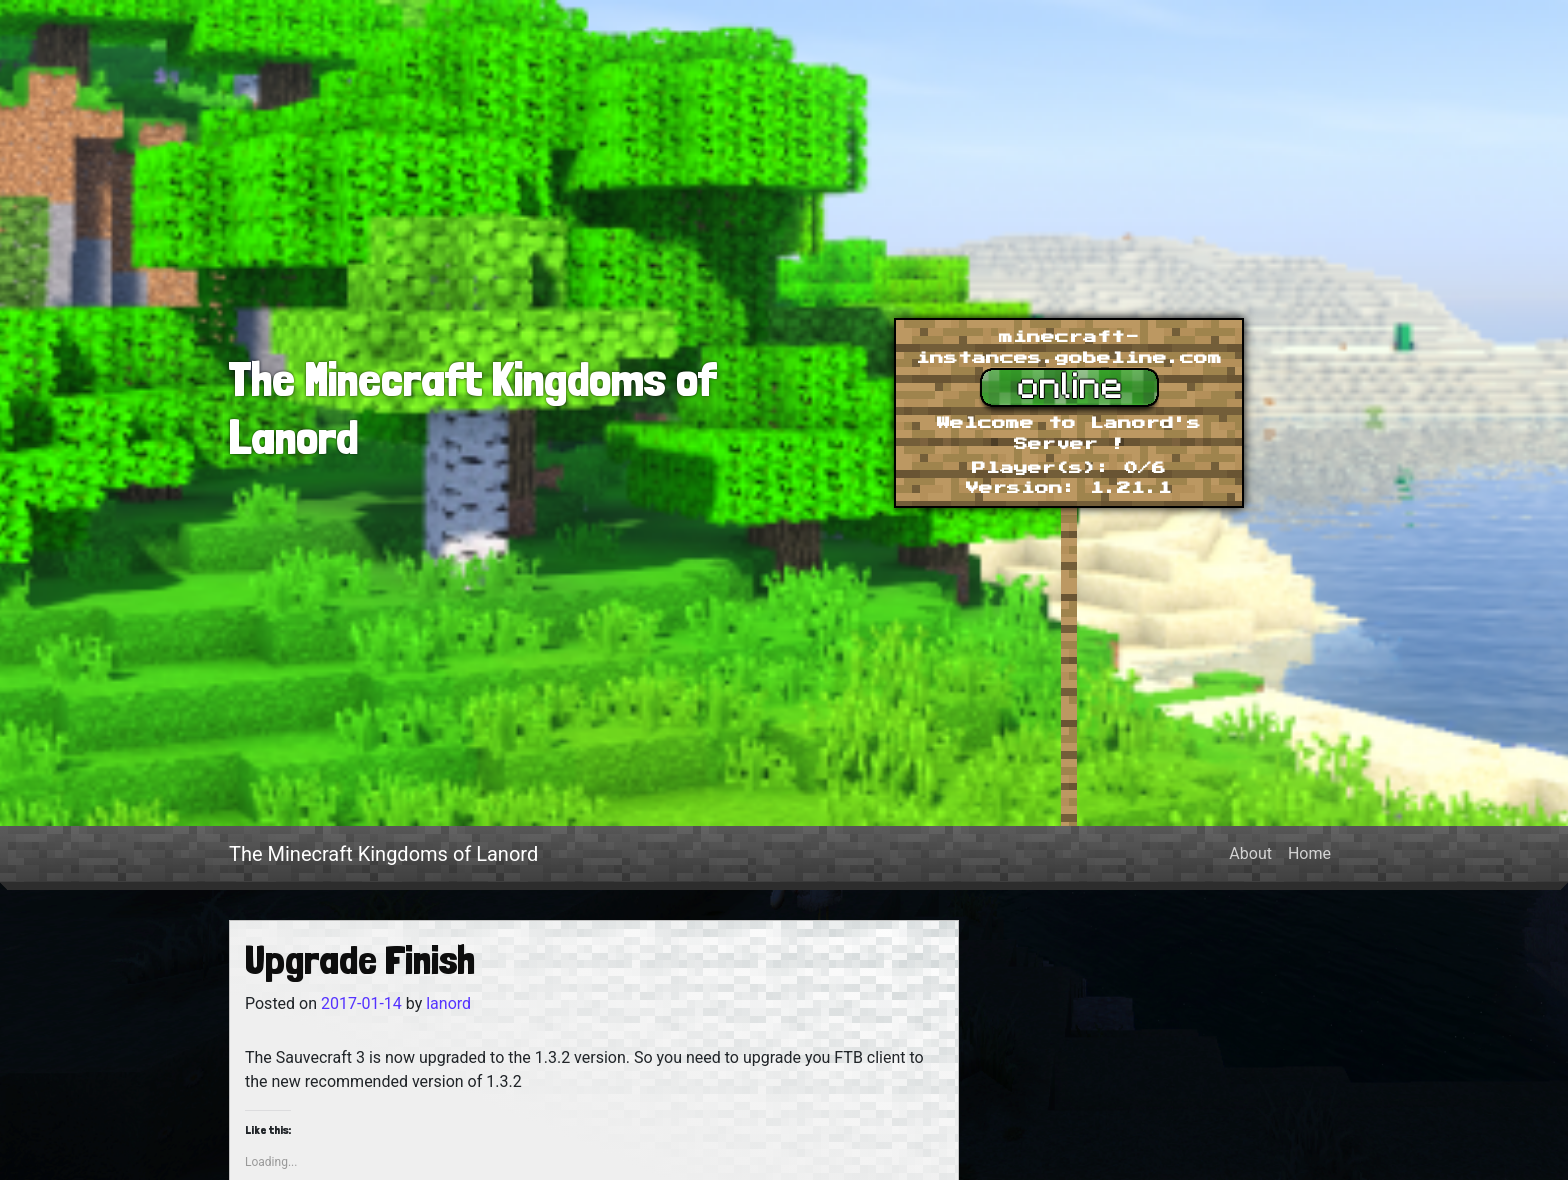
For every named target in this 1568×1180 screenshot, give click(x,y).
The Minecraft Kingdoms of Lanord (383, 854)
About (1250, 853)
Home (1309, 853)
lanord (446, 1003)
